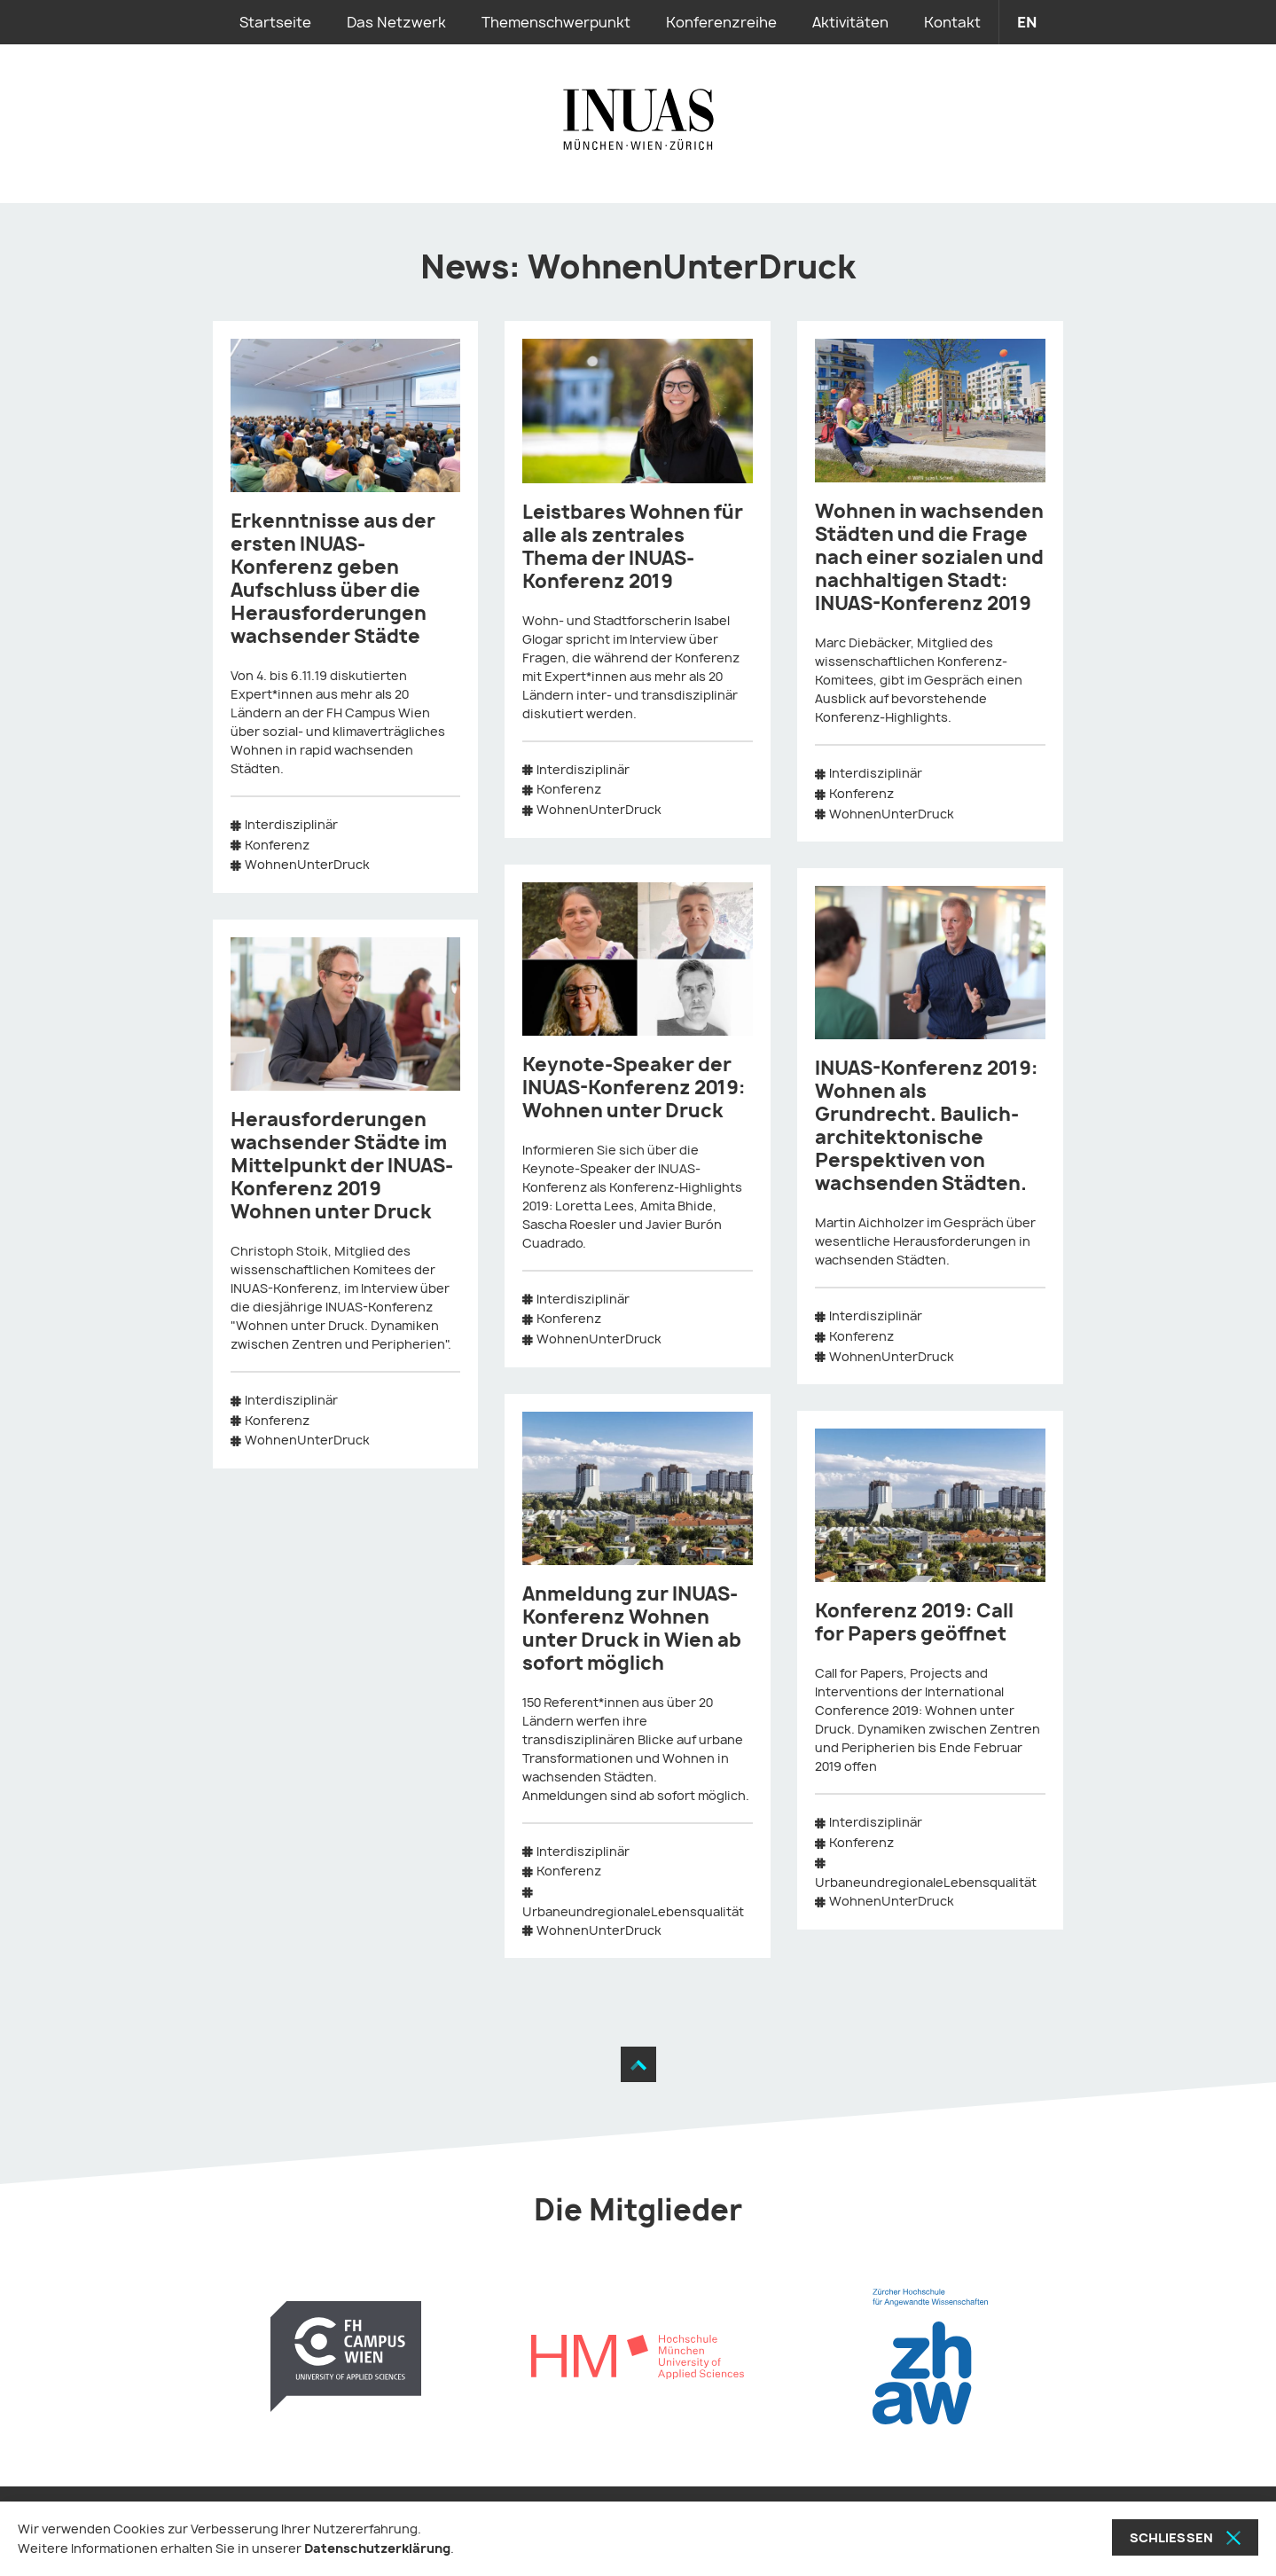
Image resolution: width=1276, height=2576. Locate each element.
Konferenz (277, 844)
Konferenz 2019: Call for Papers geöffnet (914, 1622)
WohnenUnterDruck (307, 864)
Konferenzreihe (721, 22)
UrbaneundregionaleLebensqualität (633, 1911)
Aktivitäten (850, 22)
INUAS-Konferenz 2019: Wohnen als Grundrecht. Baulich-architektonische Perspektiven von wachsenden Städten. (926, 1125)
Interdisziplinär (291, 824)
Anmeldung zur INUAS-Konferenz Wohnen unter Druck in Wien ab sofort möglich (631, 1628)
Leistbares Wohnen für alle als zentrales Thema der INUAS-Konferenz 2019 (632, 546)
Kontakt (952, 22)
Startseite (275, 22)
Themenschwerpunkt (555, 22)
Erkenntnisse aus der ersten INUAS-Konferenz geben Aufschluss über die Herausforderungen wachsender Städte (333, 578)
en (1027, 22)
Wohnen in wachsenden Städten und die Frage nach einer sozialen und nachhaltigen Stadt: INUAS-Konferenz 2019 (929, 557)
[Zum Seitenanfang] (638, 2064)
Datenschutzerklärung (377, 2548)
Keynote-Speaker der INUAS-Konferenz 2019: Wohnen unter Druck (634, 1088)
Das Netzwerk (396, 22)
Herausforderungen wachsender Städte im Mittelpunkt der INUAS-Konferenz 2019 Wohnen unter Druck (342, 1166)
